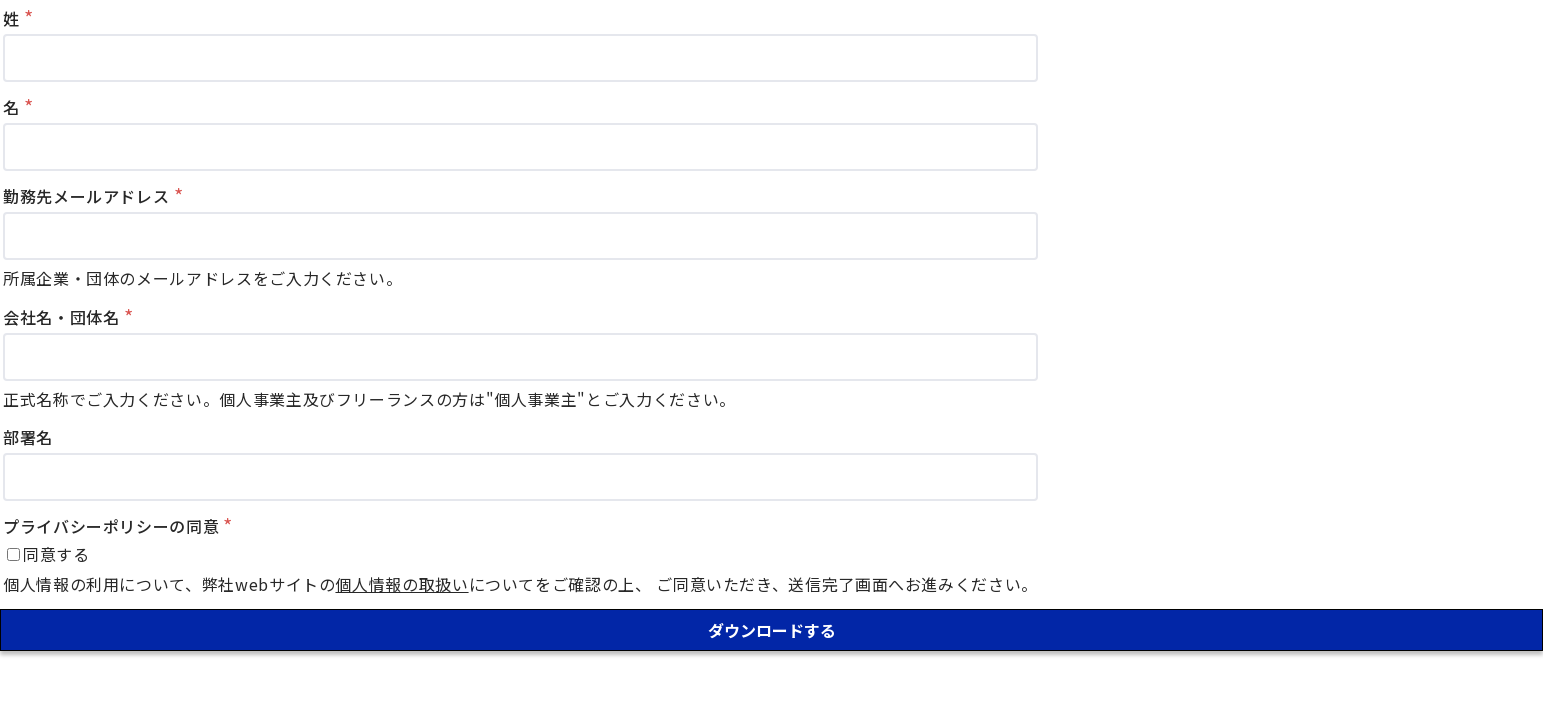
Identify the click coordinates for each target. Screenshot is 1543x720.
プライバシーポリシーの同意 (111, 526)
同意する (56, 554)
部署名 (28, 437)
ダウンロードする (772, 630)
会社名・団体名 (61, 317)
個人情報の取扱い (401, 584)
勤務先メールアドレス (86, 196)
